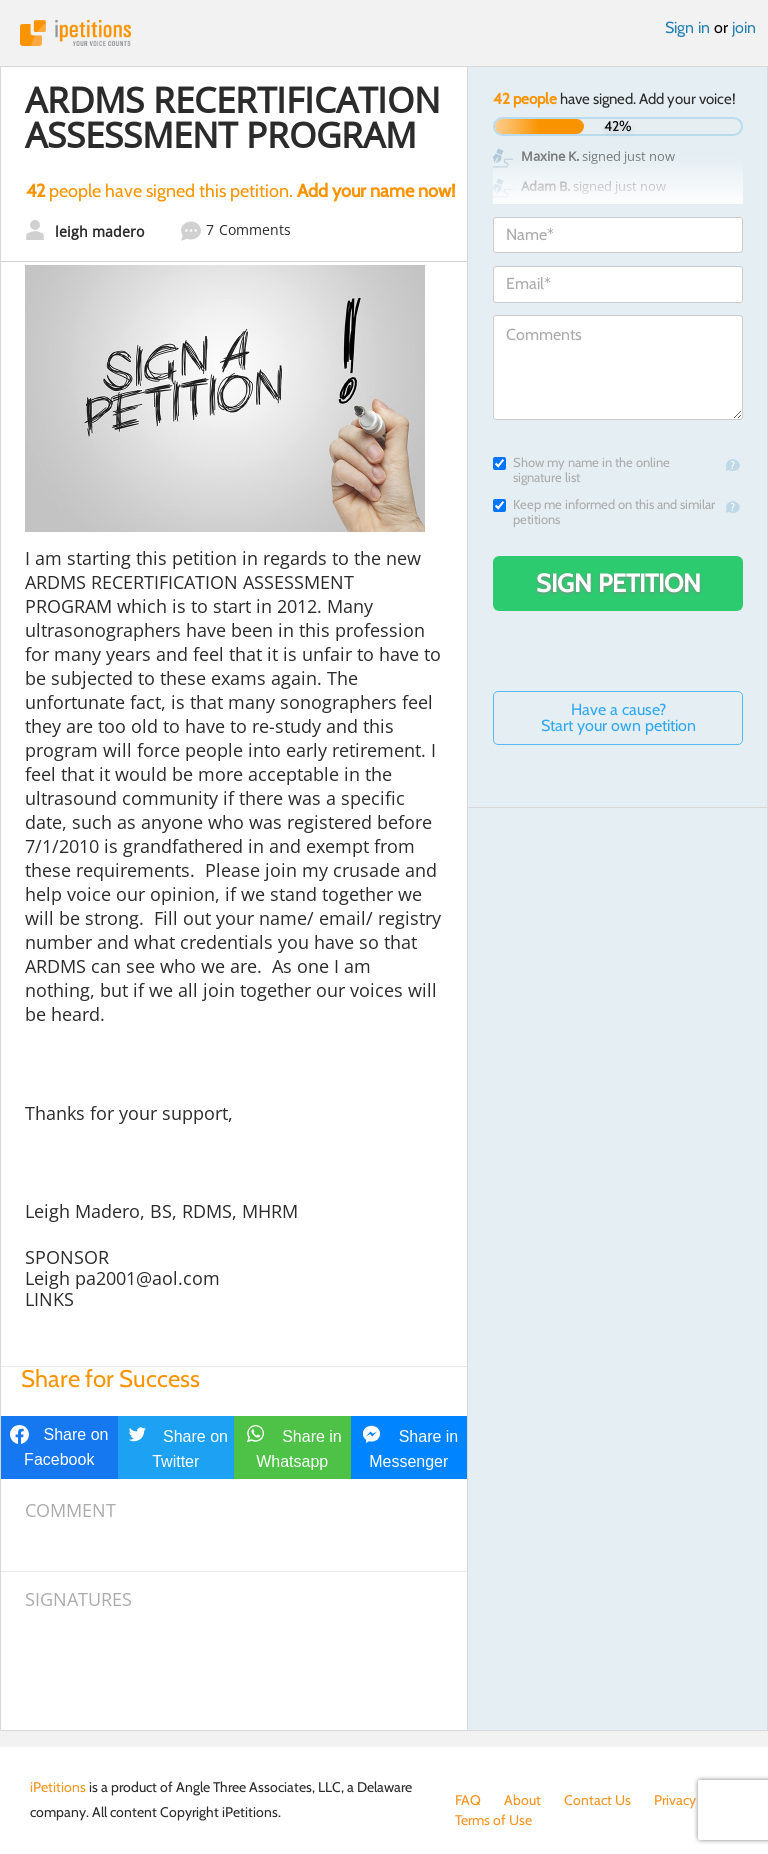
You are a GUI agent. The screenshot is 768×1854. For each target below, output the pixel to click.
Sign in (687, 27)
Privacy (675, 1800)
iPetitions (384, 33)
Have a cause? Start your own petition (618, 717)
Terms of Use (493, 1820)
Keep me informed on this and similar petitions (604, 512)
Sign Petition (618, 583)
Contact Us (597, 1800)
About (522, 1800)
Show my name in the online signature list (581, 470)
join (744, 27)
